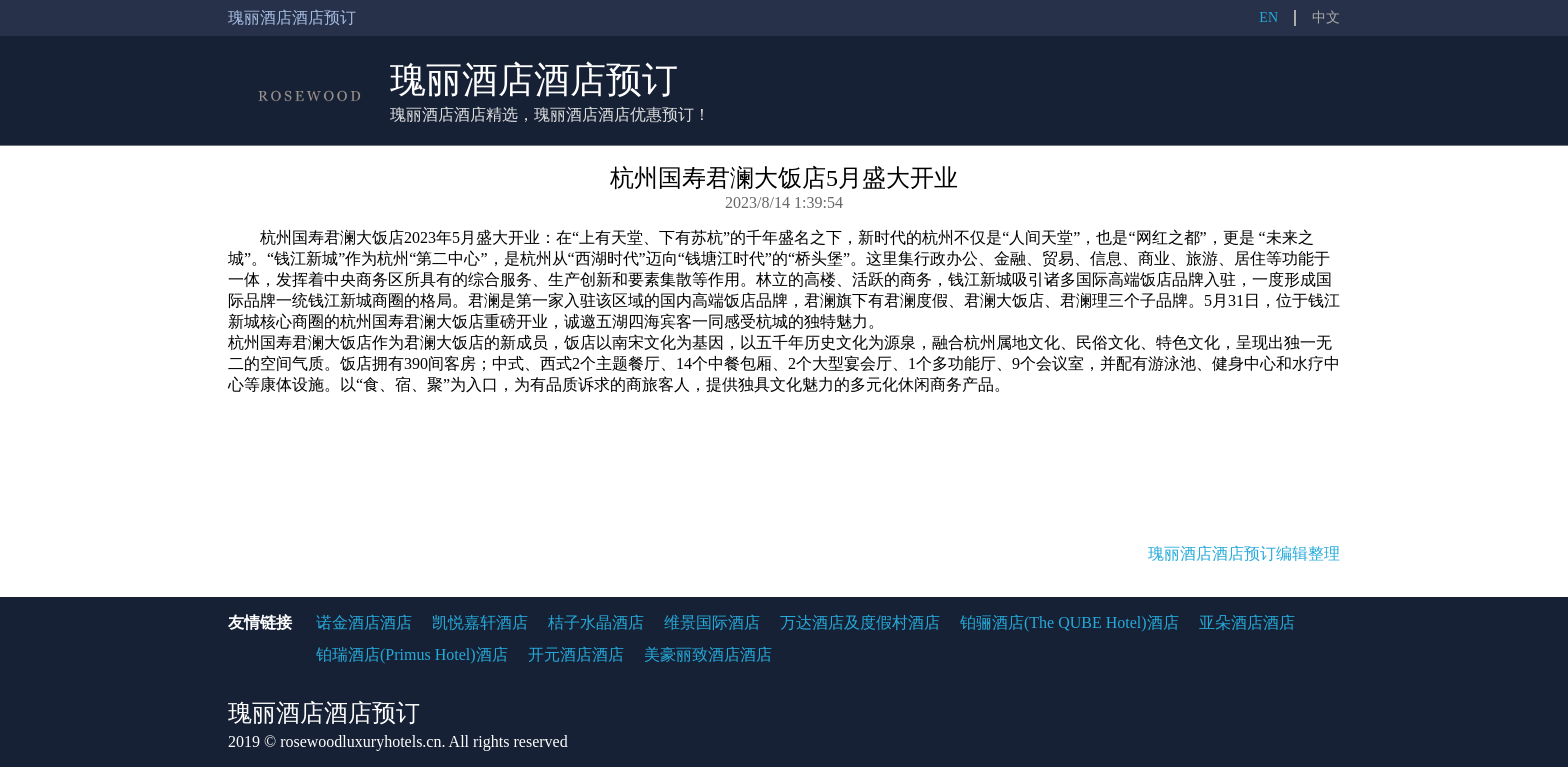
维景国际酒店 (712, 622)
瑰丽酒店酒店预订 (534, 80)
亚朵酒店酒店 (1247, 622)
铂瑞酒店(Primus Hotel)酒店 (412, 654)
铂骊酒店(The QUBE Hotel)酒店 (1069, 622)
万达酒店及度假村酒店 (860, 622)
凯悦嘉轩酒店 (480, 622)
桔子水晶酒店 (596, 622)
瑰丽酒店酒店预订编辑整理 (1244, 553)
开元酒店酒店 (576, 654)
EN (1268, 17)
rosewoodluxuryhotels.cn (360, 741)
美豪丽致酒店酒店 (708, 654)
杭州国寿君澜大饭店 (332, 237)
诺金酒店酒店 (364, 622)
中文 (1326, 17)
